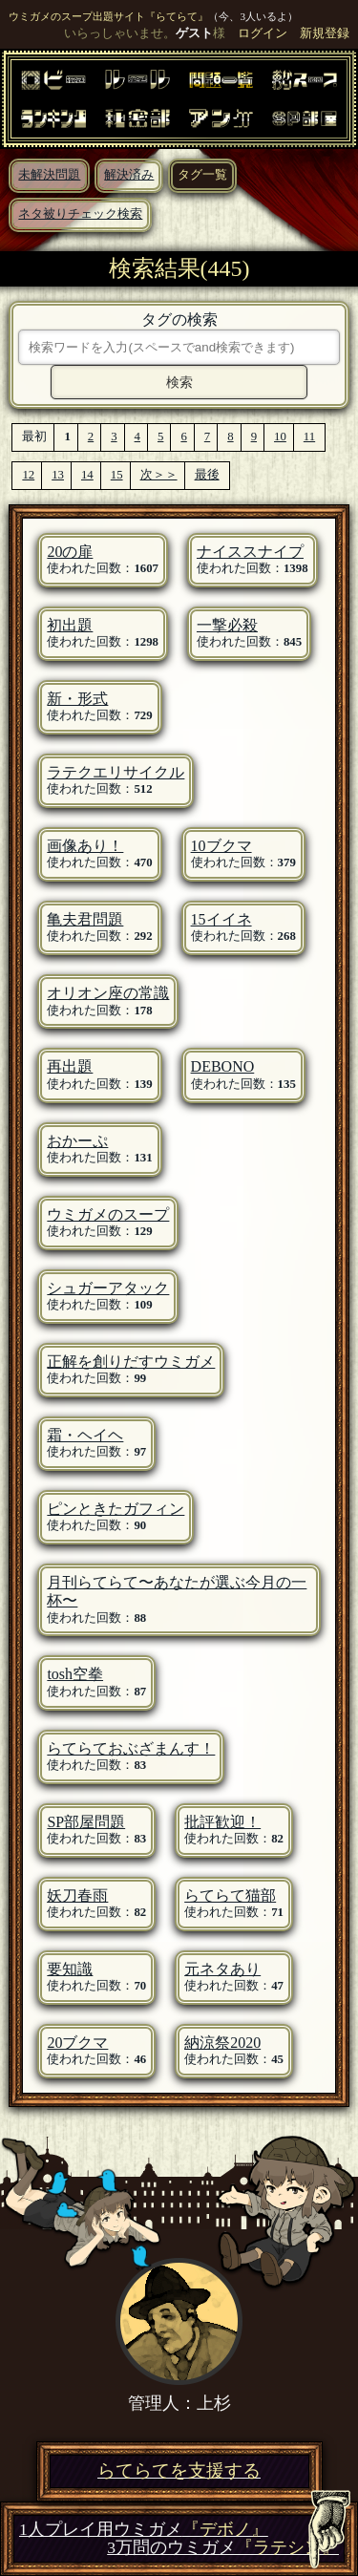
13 (58, 474)
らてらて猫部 (230, 1895)
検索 (179, 382)
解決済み (129, 174)
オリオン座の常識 (108, 993)
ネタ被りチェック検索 (80, 214)
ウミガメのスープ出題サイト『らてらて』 (108, 16)
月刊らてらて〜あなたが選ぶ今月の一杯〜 (176, 1591)
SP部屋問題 (86, 1822)
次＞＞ (159, 474)
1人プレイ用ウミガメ (143, 2530)
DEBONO (223, 1066)
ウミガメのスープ (108, 1214)
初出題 (70, 625)
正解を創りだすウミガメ (131, 1361)
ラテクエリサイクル (115, 772)
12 (28, 474)
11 (309, 436)
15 (117, 474)
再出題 (70, 1066)
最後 (207, 474)
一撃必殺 (227, 625)
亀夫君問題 (85, 919)
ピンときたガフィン (115, 1509)
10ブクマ (221, 846)
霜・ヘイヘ (85, 1435)
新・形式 (77, 699)
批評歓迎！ (222, 1822)
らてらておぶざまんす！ (131, 1748)
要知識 (70, 1969)
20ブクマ (77, 2042)
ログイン (262, 33)
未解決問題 (49, 174)
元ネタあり (222, 1969)
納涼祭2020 (222, 2042)
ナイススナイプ (250, 551)
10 (280, 436)
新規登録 (324, 33)
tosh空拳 (75, 1674)
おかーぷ (77, 1141)
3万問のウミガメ (223, 2548)
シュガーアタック (108, 1288)
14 (87, 474)
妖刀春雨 (77, 1895)
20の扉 (70, 551)
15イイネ (221, 919)
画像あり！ (85, 846)
